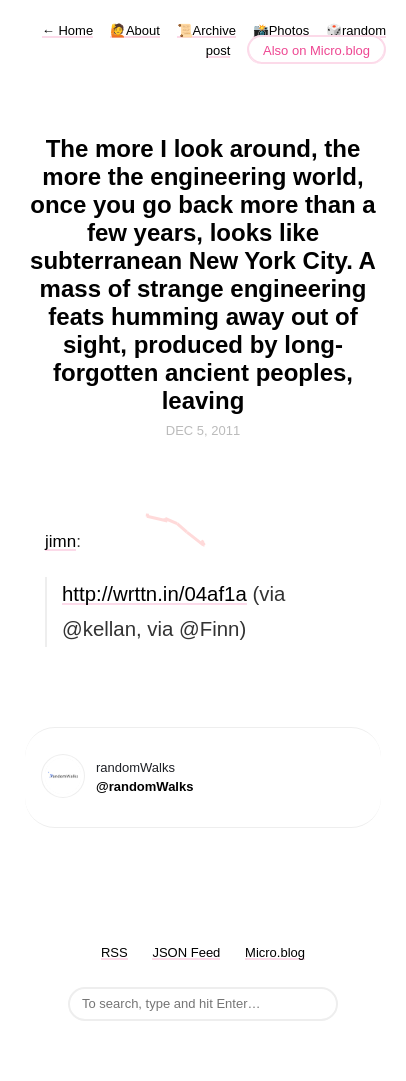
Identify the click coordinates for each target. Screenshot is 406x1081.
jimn (60, 541)
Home (67, 30)
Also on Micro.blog (316, 50)
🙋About (135, 30)
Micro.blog (275, 952)
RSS (114, 952)
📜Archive (206, 30)
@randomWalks (144, 786)
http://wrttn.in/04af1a (154, 594)
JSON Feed (186, 952)
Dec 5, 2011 (203, 430)
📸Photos (281, 30)
